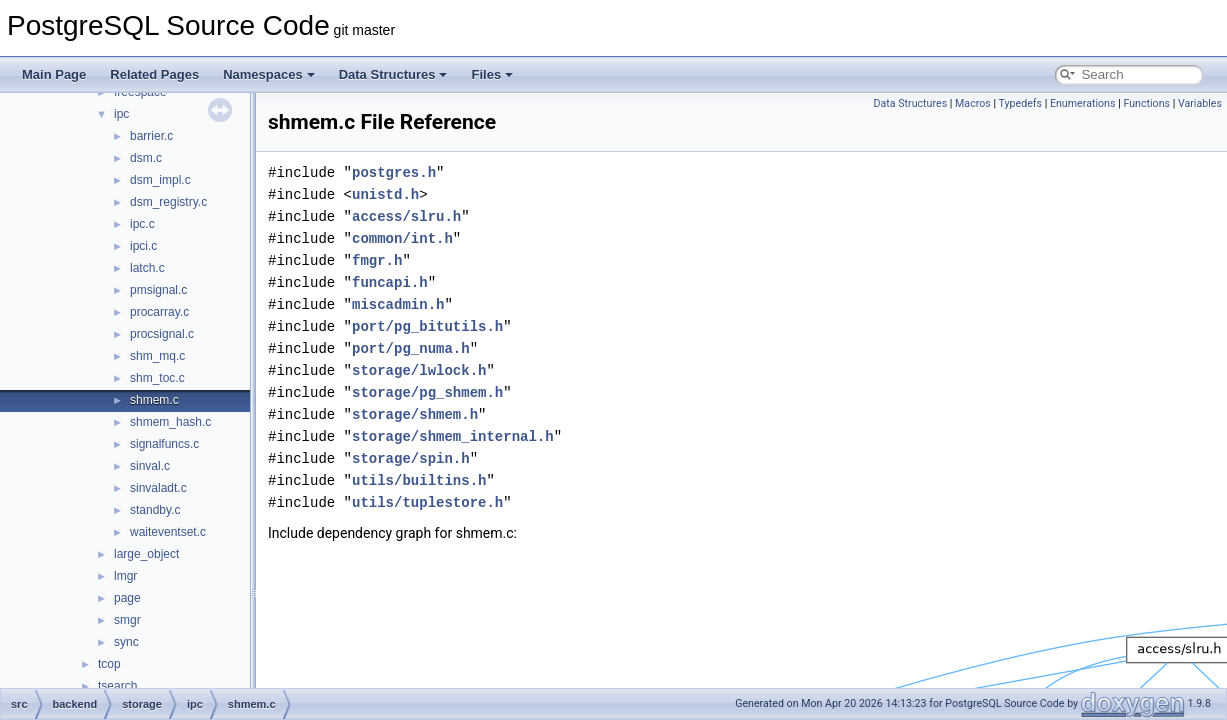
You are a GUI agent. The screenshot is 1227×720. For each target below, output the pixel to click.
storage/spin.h (411, 458)
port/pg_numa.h (411, 348)
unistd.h (385, 194)
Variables (1200, 103)
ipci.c (143, 246)
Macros (973, 103)
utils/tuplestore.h (427, 502)
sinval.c (150, 466)
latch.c (147, 268)
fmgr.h (377, 260)
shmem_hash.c (170, 422)
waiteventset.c (168, 532)
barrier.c (151, 136)
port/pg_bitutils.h (427, 326)
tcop (109, 664)
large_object (146, 554)
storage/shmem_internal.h (453, 436)
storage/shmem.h (415, 414)
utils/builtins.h (419, 480)
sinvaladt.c (158, 488)
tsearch (117, 686)
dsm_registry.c (168, 202)
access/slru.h (406, 216)
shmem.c (154, 400)
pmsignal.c (158, 290)
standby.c (155, 510)
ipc (121, 114)
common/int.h (402, 238)
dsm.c (146, 158)
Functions (1146, 103)
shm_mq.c (157, 356)
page (127, 598)
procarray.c (159, 312)
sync (126, 642)
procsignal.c (162, 334)
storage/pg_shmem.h (427, 392)
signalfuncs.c (164, 444)
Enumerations (1083, 103)
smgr (127, 620)
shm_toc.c (157, 378)
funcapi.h (390, 282)
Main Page (54, 74)
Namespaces (269, 74)
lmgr (125, 576)
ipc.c (142, 224)
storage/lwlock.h (419, 370)
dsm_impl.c (160, 180)
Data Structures (393, 74)
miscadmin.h (398, 304)
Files (492, 74)
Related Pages (154, 74)
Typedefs (1021, 103)
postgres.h (394, 172)
